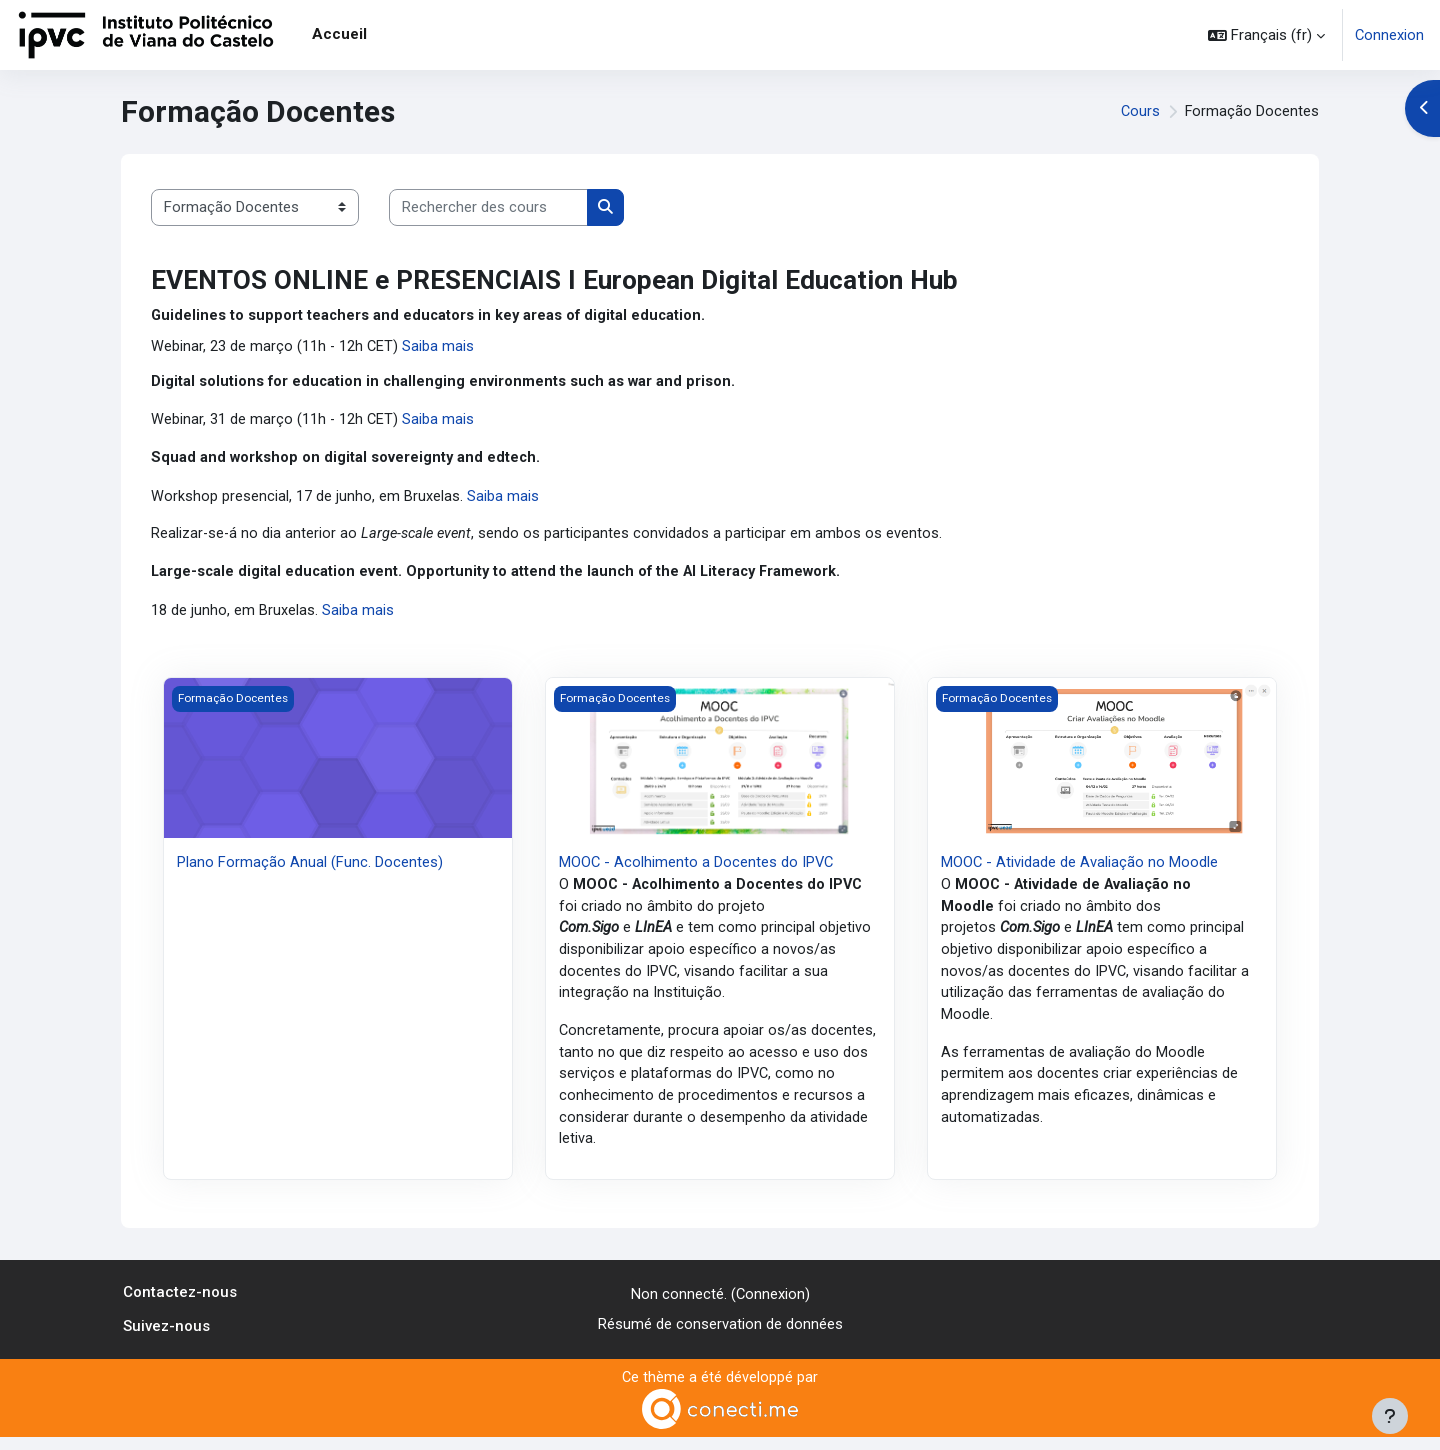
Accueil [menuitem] (339, 34)
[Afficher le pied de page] (1390, 1416)
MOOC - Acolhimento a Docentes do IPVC (697, 865)
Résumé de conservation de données (720, 1337)
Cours (1139, 112)
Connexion (1389, 35)
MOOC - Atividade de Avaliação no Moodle (1080, 865)
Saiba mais (440, 347)
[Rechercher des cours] (488, 207)
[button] (1265, 35)
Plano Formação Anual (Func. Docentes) (310, 865)
